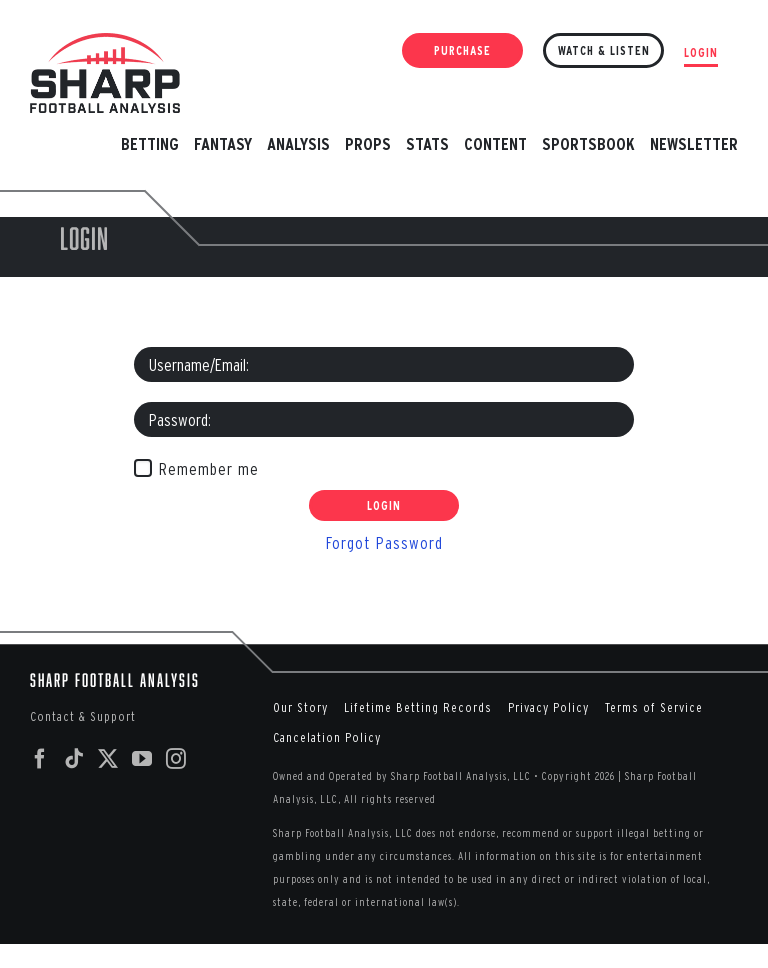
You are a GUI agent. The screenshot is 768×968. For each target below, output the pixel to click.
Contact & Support (83, 716)
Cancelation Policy (327, 737)
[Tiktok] (74, 759)
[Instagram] (176, 759)
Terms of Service (654, 707)
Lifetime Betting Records (418, 707)
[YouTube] (142, 759)
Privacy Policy (548, 707)
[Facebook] (40, 759)
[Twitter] (108, 759)
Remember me (209, 468)
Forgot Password (384, 542)
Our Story (300, 707)
